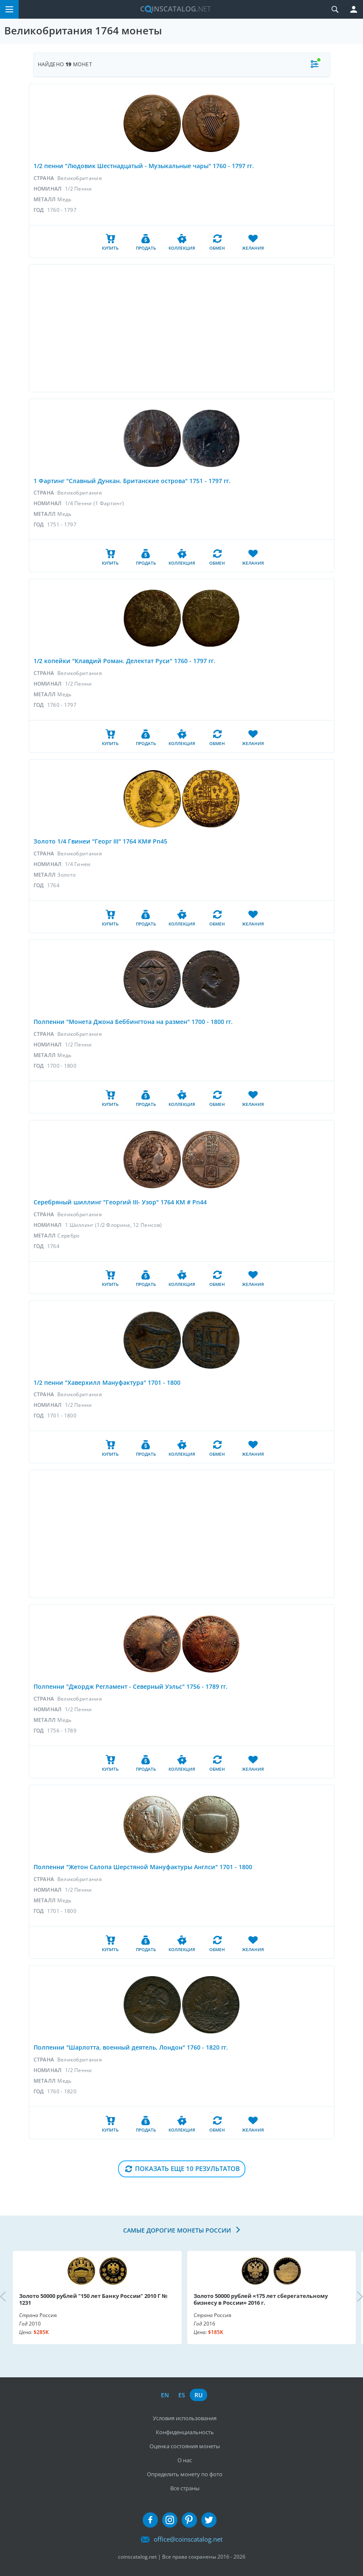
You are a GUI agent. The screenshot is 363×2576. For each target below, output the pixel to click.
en (165, 2395)
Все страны (185, 2488)
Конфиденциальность (185, 2432)
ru (198, 2395)
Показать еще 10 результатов (187, 2168)
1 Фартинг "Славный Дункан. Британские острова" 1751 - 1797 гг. (132, 481)
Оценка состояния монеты (184, 2446)
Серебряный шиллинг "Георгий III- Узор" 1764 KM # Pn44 (120, 1202)
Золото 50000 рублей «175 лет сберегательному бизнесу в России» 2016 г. (261, 2299)
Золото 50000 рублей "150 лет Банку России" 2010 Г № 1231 (93, 2299)
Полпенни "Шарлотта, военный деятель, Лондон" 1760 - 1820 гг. (131, 2047)
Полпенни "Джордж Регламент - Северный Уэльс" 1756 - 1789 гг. (131, 1686)
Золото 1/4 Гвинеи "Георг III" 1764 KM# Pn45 (100, 841)
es (181, 2395)
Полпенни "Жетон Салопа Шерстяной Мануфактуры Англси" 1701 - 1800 (143, 1867)
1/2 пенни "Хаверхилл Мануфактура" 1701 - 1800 (107, 1382)
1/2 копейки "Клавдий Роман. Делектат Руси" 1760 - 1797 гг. (124, 661)
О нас (184, 2460)
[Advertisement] (182, 328)
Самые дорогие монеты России (178, 2230)
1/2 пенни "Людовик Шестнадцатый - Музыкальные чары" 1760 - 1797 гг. (144, 166)
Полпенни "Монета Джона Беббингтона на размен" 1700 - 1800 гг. (133, 1022)
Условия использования (185, 2418)
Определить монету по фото (184, 2474)
